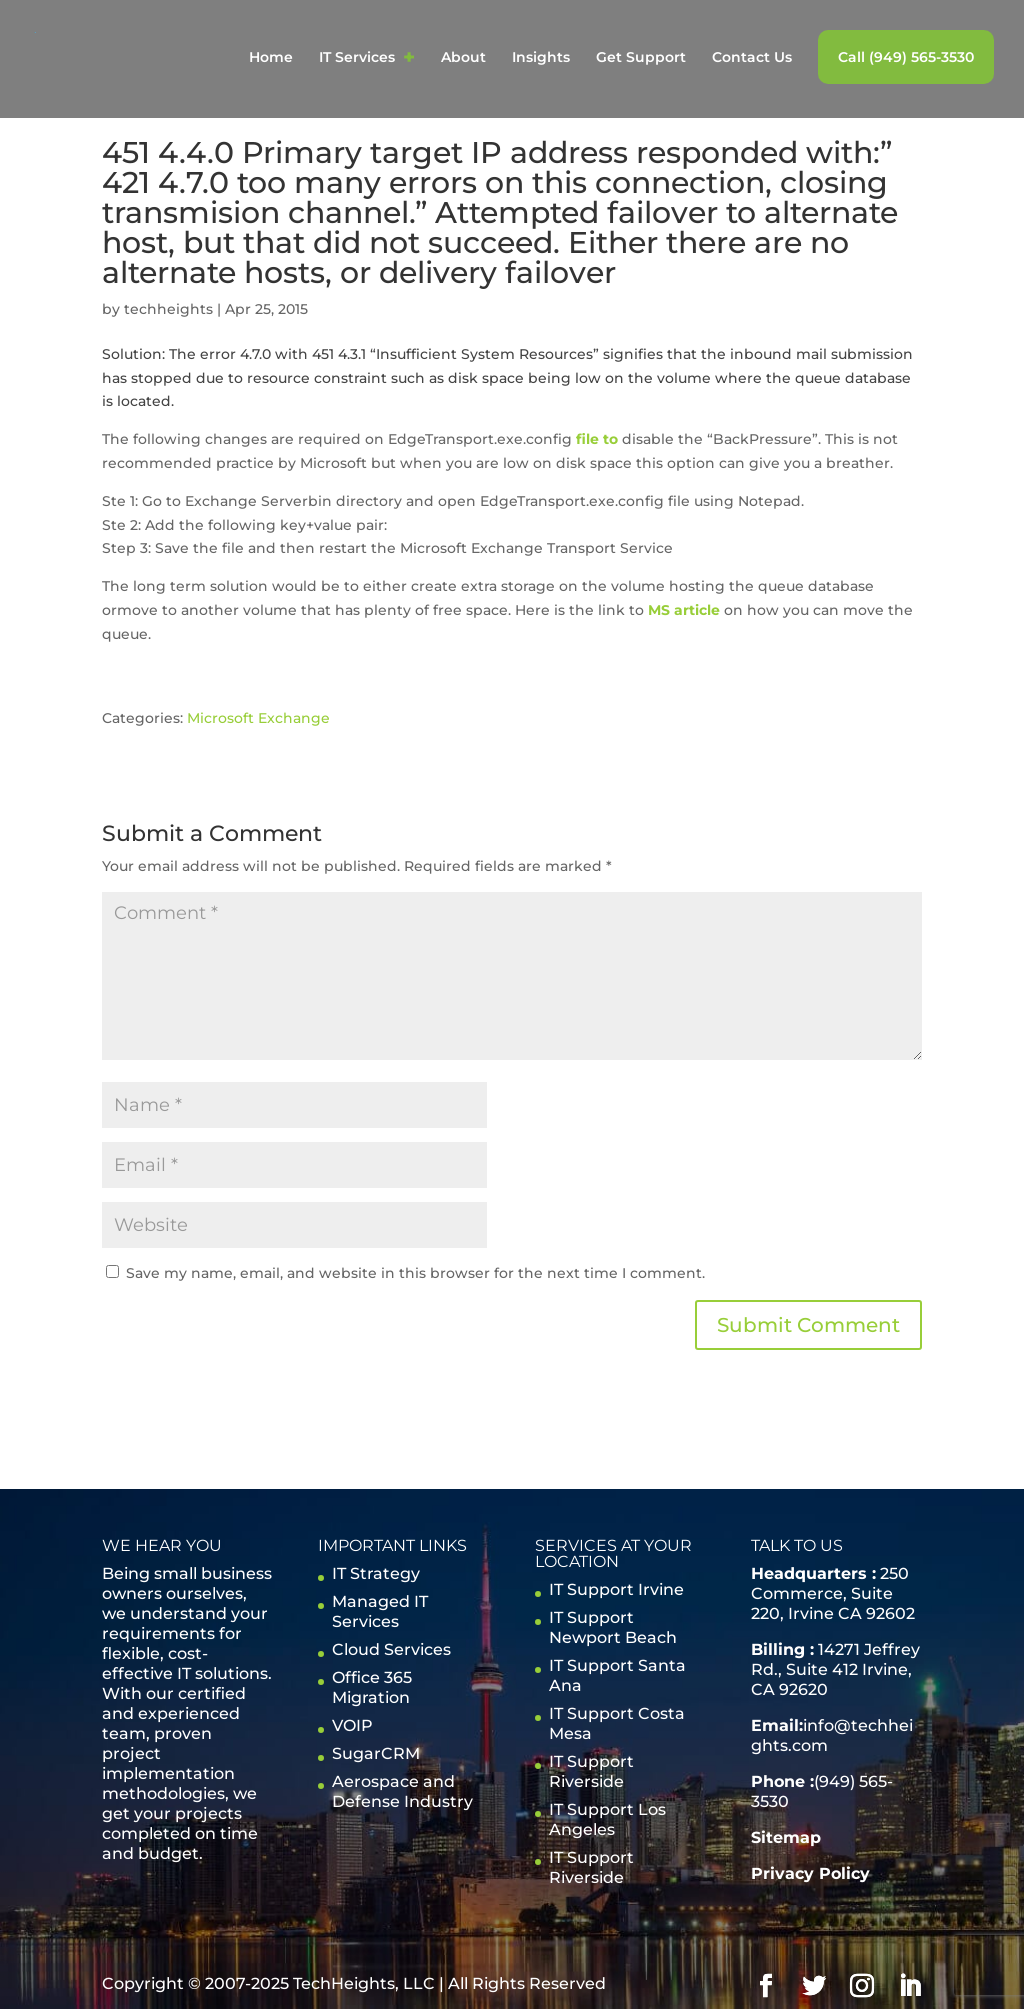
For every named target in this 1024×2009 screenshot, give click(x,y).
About (463, 58)
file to (597, 439)
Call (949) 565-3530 (906, 57)
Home (271, 58)
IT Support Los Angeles (607, 1819)
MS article (684, 610)
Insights (541, 58)
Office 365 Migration (372, 1687)
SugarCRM (376, 1753)
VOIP (352, 1725)
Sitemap (786, 1837)
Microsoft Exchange (258, 718)
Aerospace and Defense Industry (402, 1791)
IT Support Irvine (616, 1589)
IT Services (357, 58)
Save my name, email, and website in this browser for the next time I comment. (415, 1273)
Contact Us (752, 58)
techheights (168, 309)
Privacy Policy (810, 1873)
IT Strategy (376, 1573)
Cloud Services (391, 1649)
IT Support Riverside (591, 1771)
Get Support (641, 58)
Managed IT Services (380, 1611)
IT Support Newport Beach (613, 1627)
